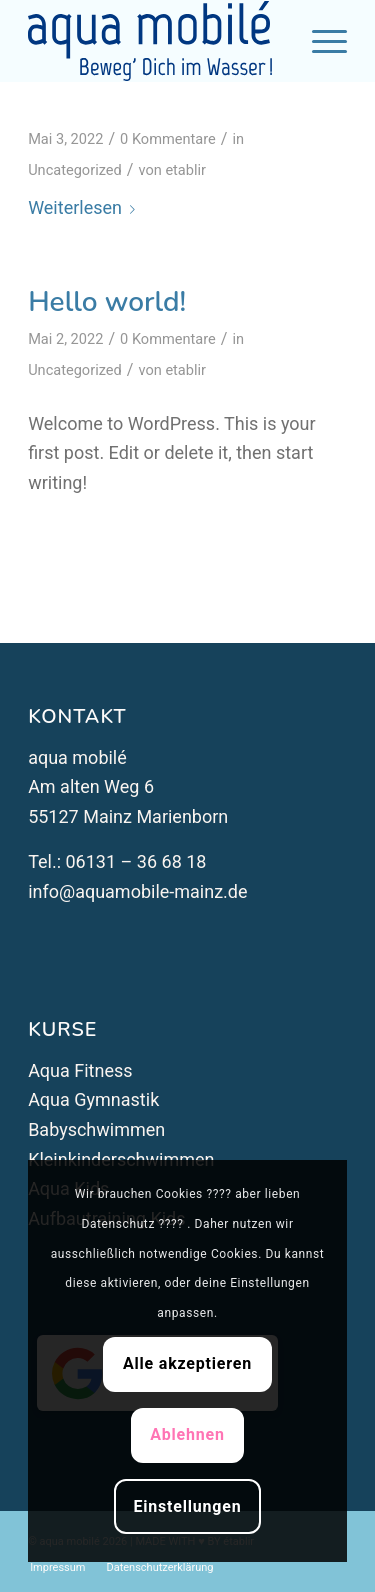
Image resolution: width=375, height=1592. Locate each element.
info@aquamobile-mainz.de (137, 891)
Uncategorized (75, 170)
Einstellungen (187, 1506)
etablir (185, 170)
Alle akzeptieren (187, 1363)
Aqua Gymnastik (93, 1099)
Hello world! (107, 302)
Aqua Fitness (80, 1070)
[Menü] (319, 41)
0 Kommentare (168, 139)
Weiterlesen (85, 207)
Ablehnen (187, 1434)
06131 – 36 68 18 (133, 861)
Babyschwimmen (96, 1129)
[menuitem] (57, 1568)
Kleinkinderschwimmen (121, 1159)
